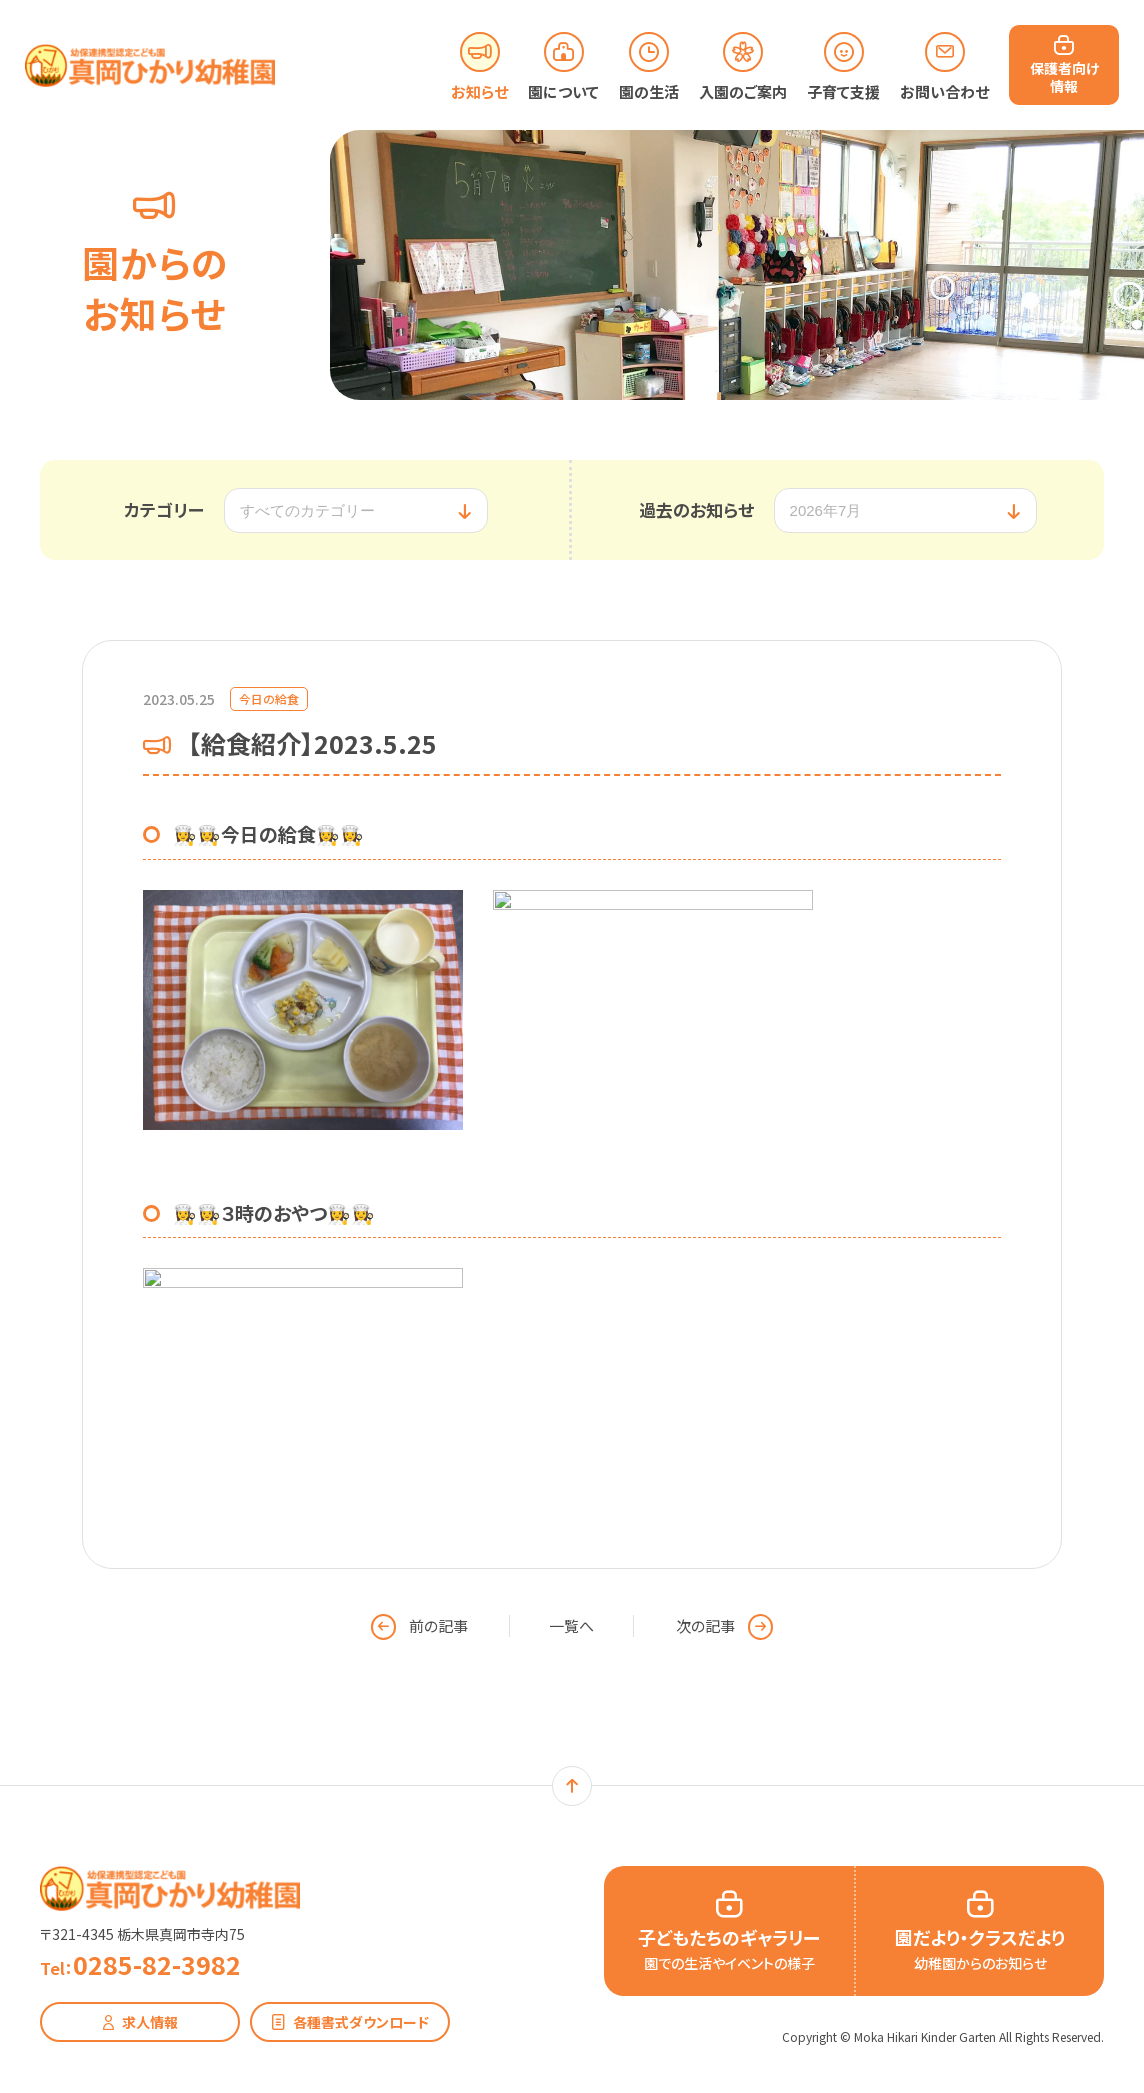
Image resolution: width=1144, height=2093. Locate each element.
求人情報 (150, 2022)
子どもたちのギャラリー (729, 1948)
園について (563, 91)
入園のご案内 (743, 91)
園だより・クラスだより (980, 1948)
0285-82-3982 (140, 1964)
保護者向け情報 (1064, 76)
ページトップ (572, 1786)
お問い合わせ (944, 91)
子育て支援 (843, 91)
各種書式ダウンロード (361, 2022)
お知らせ (479, 91)
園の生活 (649, 91)
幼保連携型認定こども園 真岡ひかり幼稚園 (170, 1888)
